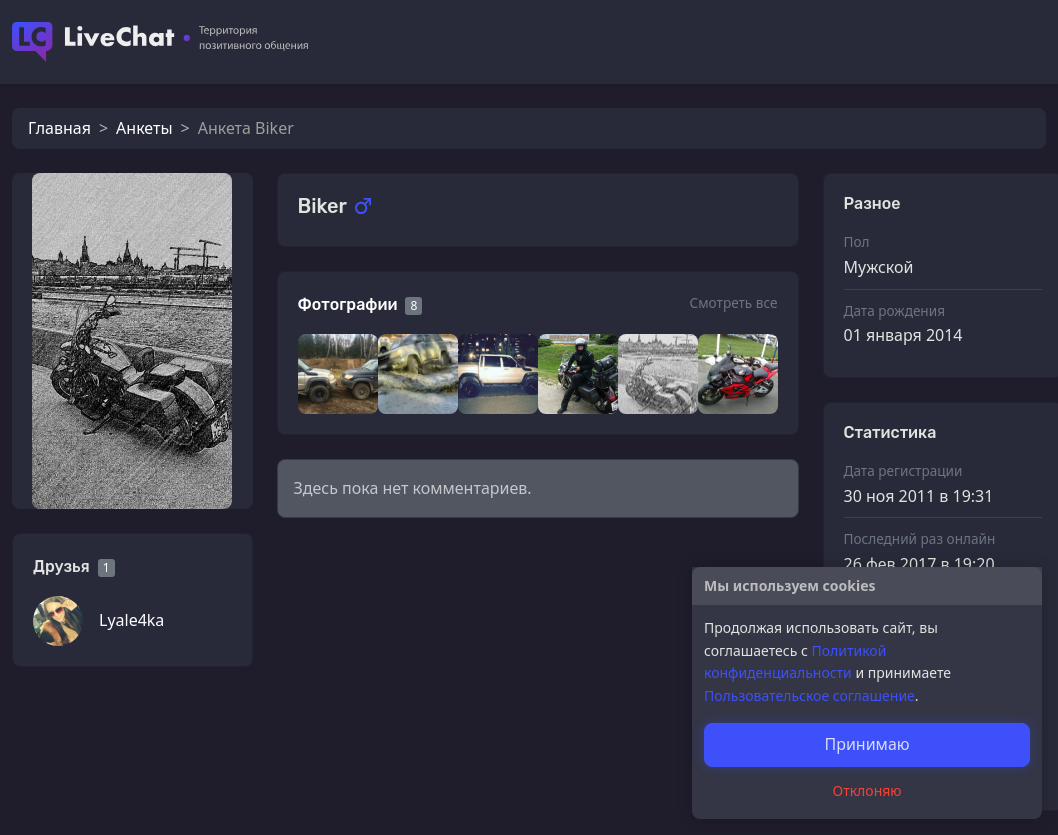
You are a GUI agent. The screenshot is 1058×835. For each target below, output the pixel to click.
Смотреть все (733, 302)
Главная (59, 128)
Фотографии (348, 304)
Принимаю (866, 744)
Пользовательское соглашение (809, 695)
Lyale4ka (131, 620)
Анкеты (144, 128)
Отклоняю (867, 790)
